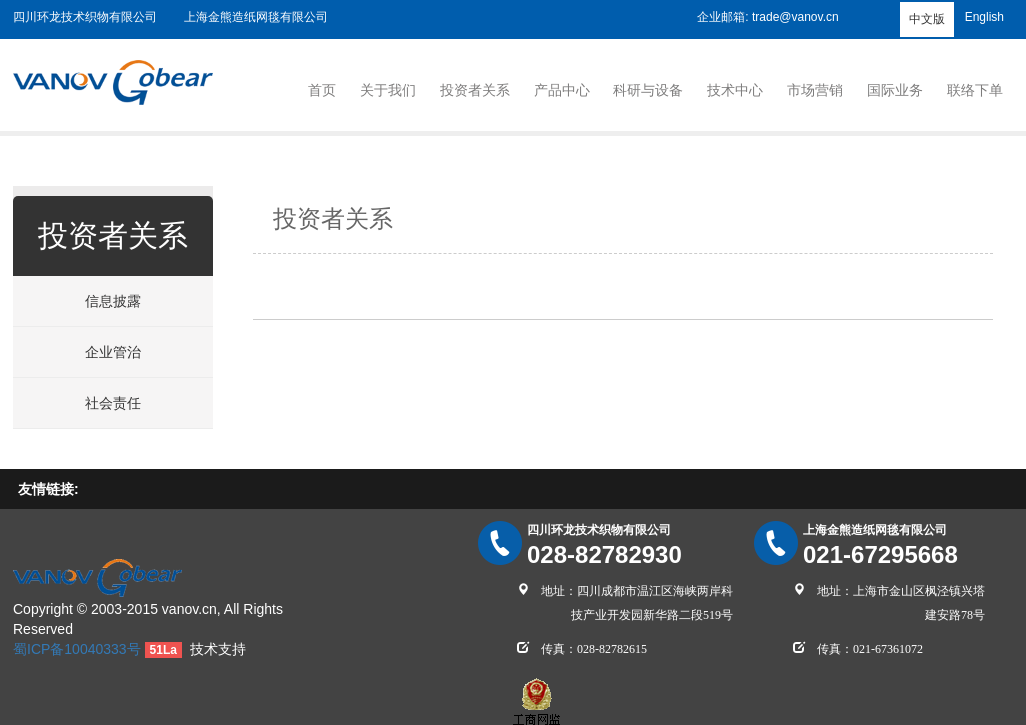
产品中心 (562, 90)
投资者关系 (475, 90)
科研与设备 (648, 90)
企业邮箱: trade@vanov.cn (767, 17)
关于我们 (388, 90)
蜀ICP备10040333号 (77, 649)
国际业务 (895, 90)
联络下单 (975, 90)
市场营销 (815, 90)
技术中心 (735, 90)
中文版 (927, 19)
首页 (322, 90)
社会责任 (113, 403)
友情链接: (48, 489)
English (984, 17)
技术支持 (218, 649)
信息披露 (113, 301)
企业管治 (113, 352)
